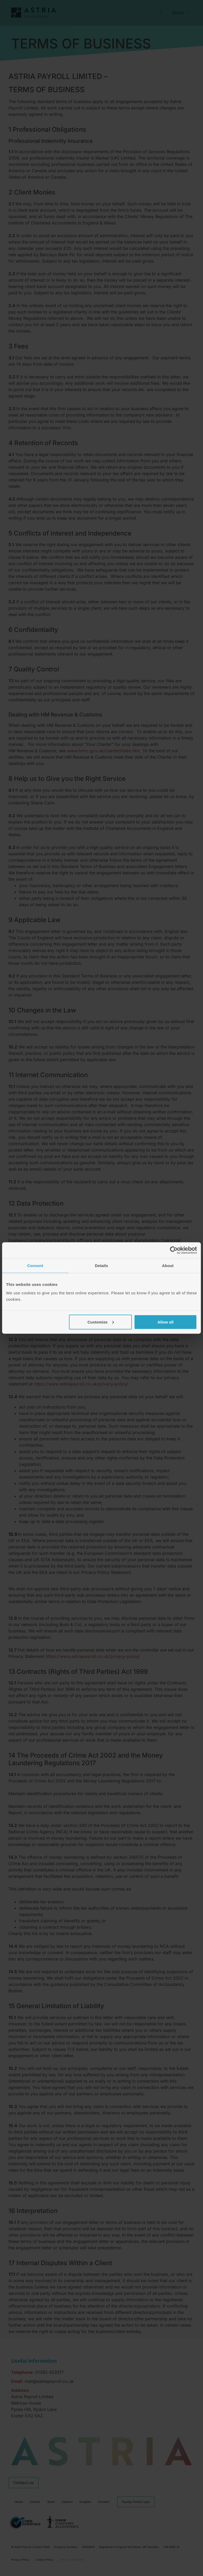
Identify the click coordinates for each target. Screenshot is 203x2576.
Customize (100, 1322)
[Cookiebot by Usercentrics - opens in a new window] (174, 1250)
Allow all (165, 1322)
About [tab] (168, 1265)
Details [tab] (101, 1265)
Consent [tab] (35, 1265)
